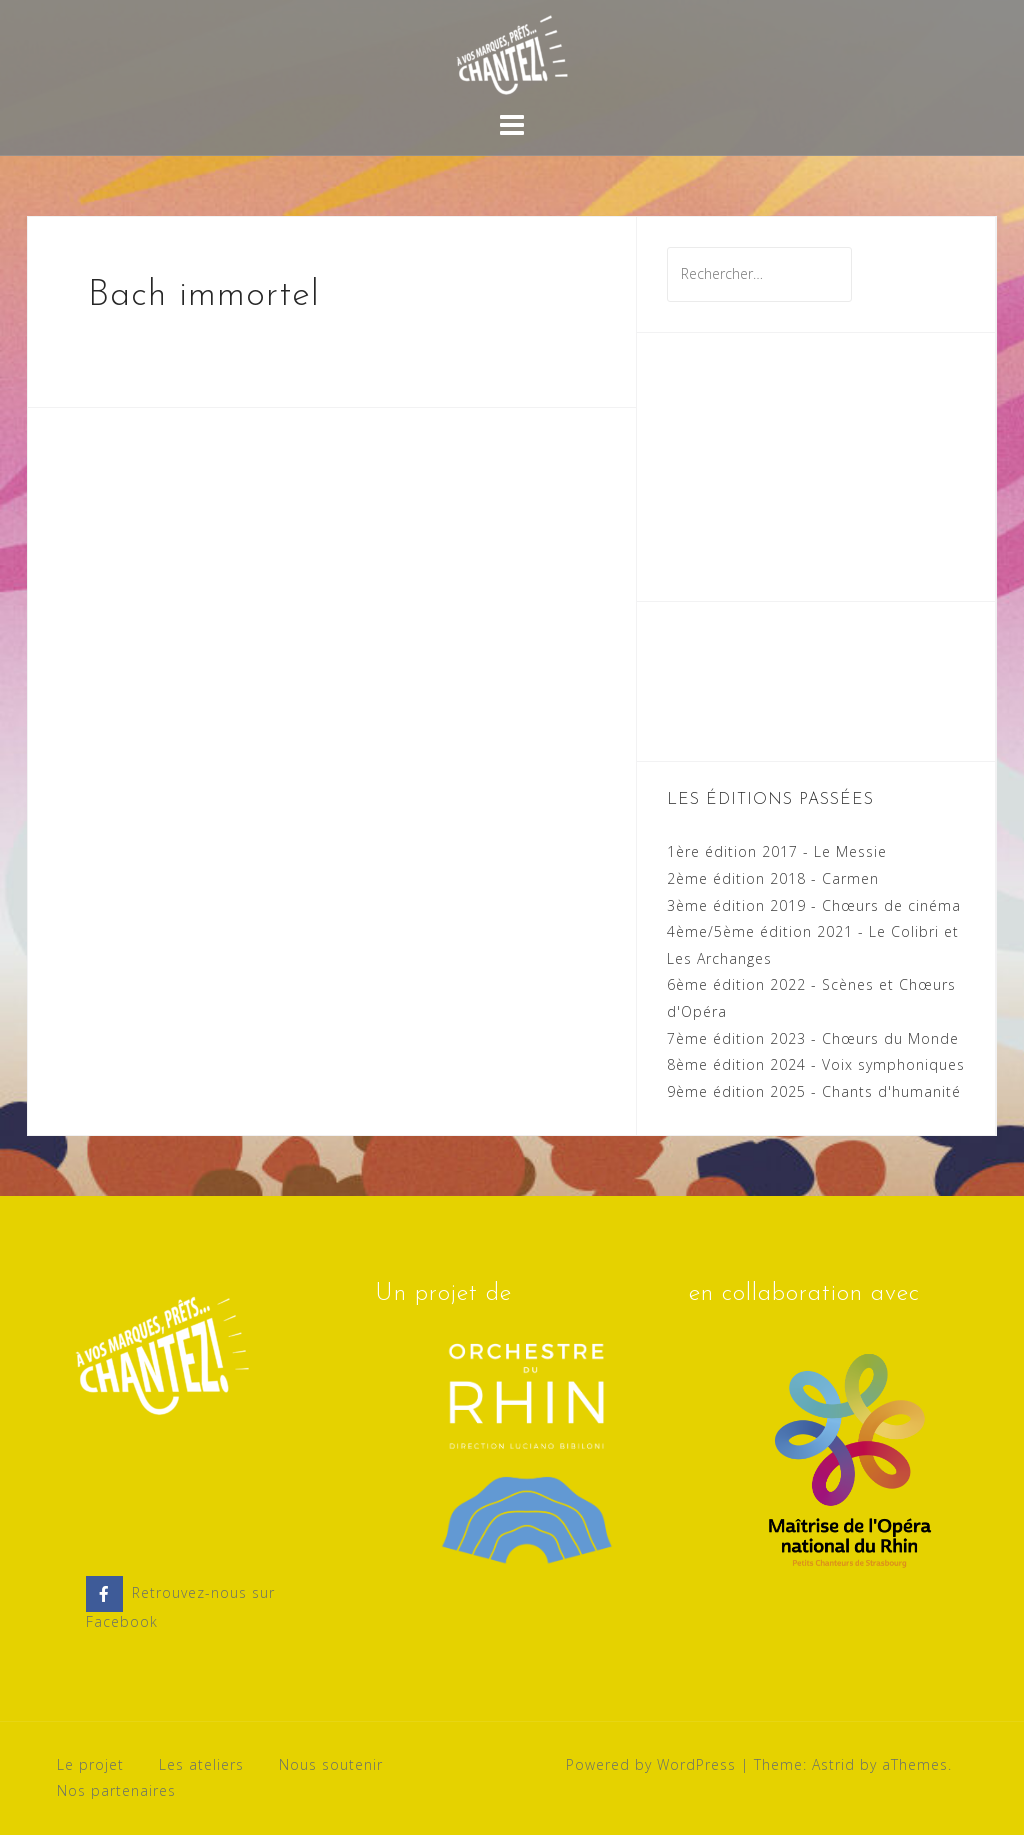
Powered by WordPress (651, 1764)
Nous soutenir (331, 1764)
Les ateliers (201, 1764)
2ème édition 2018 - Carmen (773, 878)
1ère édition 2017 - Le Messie (777, 851)
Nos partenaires (116, 1790)
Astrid (833, 1764)
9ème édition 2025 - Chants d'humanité (814, 1091)
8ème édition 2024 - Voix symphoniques (816, 1064)
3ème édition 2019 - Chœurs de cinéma (814, 905)
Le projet (90, 1764)
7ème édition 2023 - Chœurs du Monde (813, 1038)
